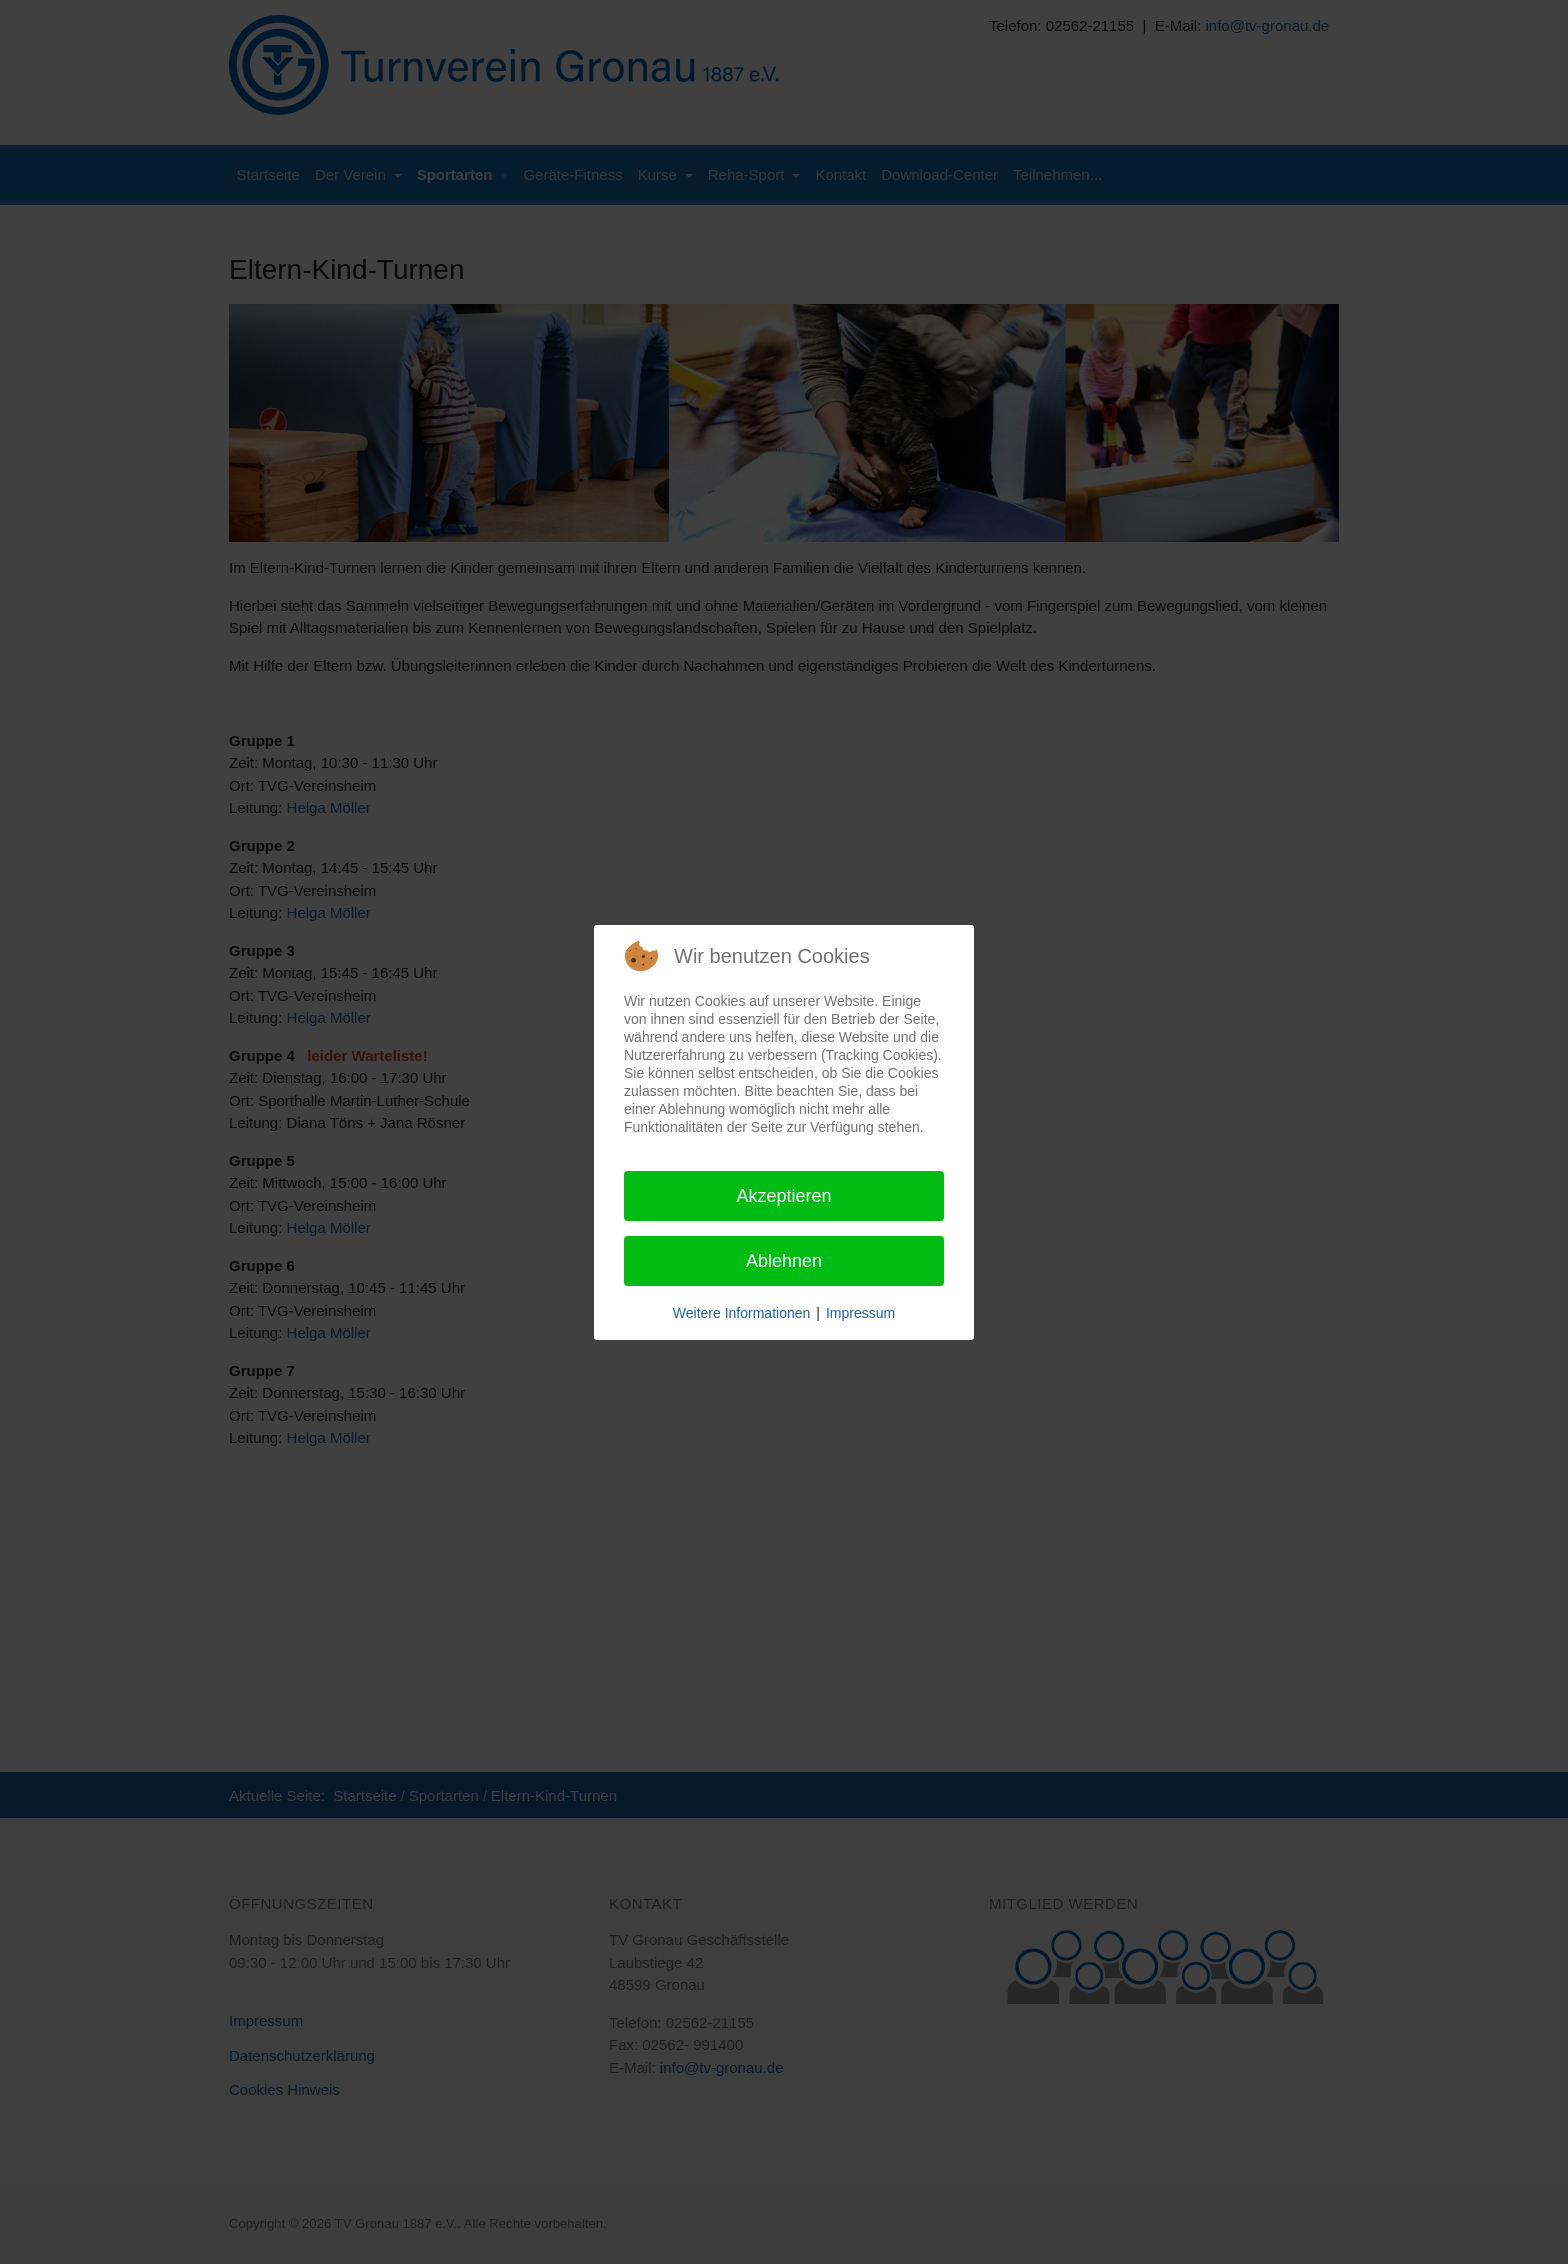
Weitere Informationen (741, 1313)
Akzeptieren (783, 1196)
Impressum (860, 1313)
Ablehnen (784, 1261)
